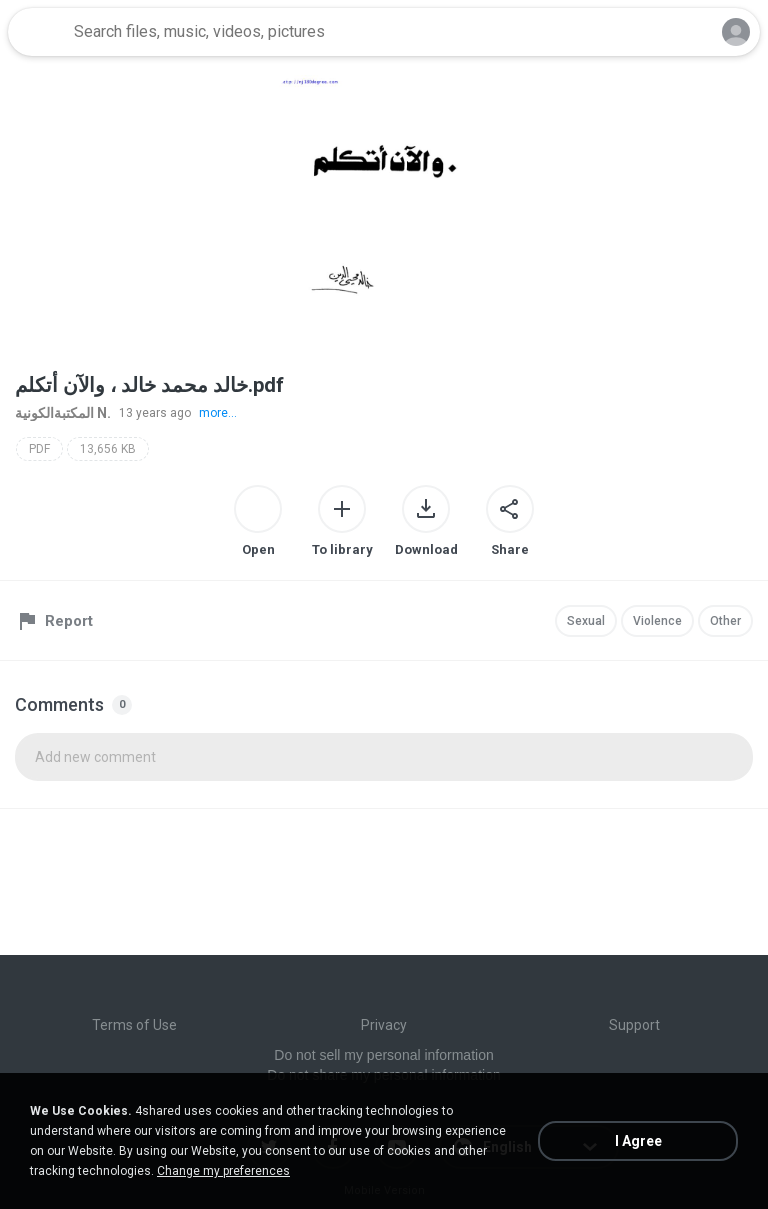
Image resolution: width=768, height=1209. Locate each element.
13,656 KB (108, 449)
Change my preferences (223, 1171)
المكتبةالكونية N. (63, 413)
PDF (39, 449)
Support (634, 1025)
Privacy (384, 1025)
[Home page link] (38, 32)
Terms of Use (134, 1025)
